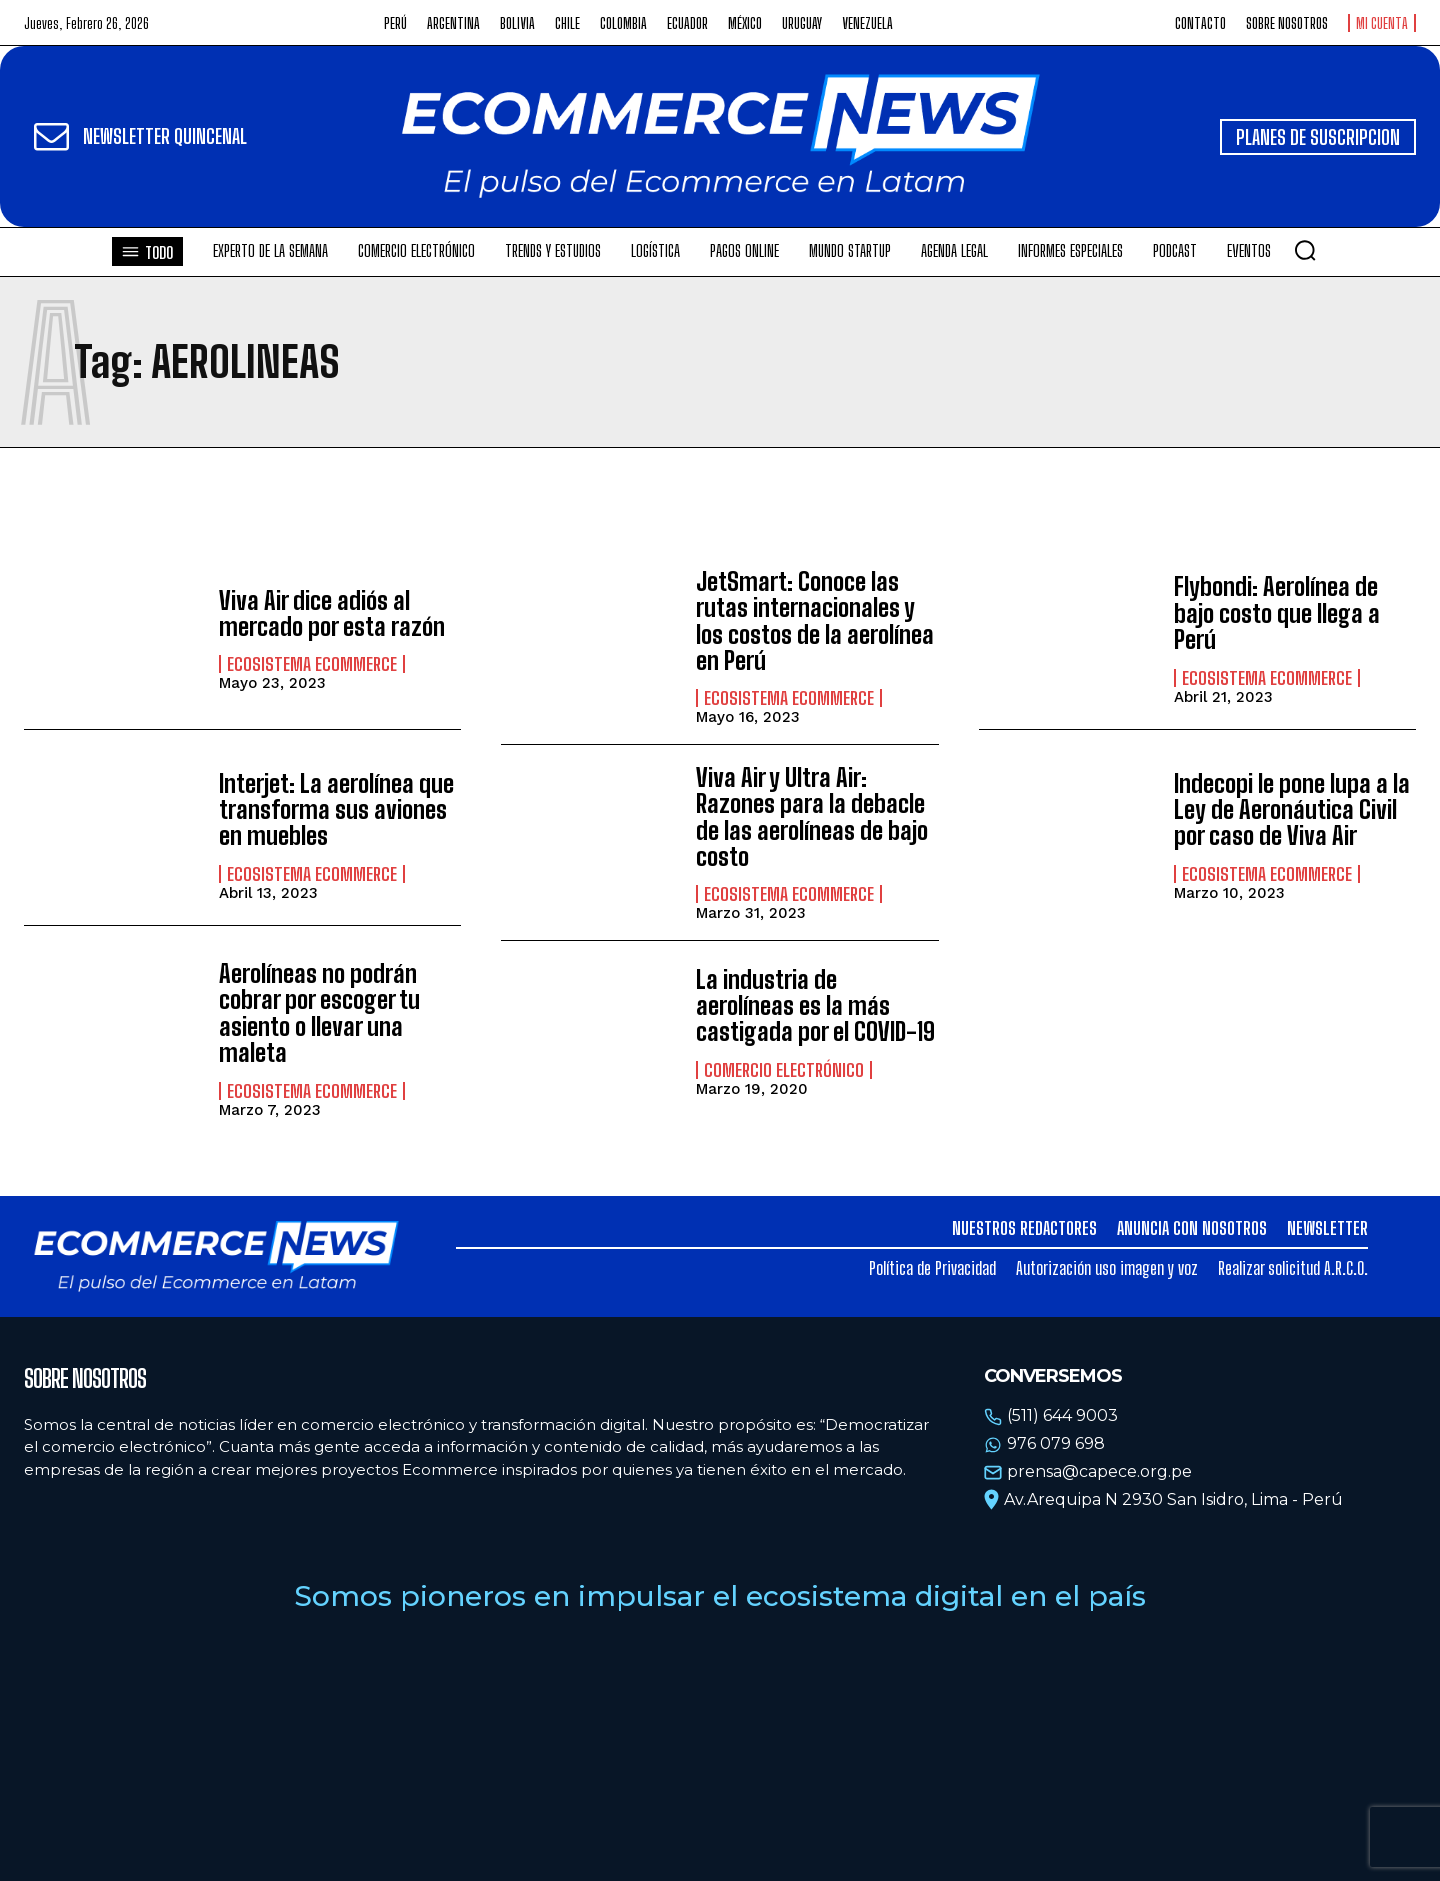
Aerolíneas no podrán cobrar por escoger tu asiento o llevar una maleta (319, 1013)
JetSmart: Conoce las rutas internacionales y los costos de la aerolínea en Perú (815, 621)
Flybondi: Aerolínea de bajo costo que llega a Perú (1277, 613)
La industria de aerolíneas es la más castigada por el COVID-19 (815, 1006)
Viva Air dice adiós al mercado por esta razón (332, 613)
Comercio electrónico (784, 1070)
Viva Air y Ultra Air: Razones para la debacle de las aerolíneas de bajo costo (812, 817)
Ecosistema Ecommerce (312, 664)
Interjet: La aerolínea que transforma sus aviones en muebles (336, 810)
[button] (1305, 250)
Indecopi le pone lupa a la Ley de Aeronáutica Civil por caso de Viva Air (1292, 810)
